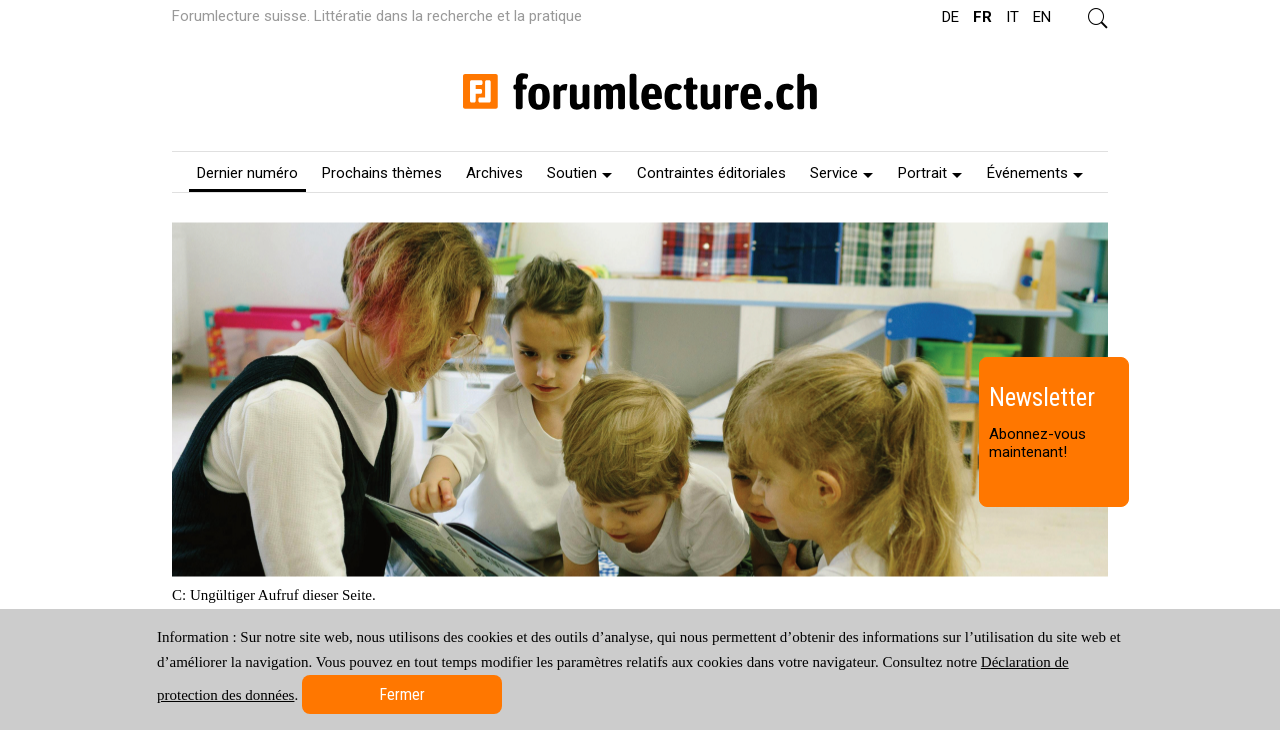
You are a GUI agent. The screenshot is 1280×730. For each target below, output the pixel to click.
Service (841, 173)
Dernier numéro (247, 173)
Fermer (402, 694)
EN (1042, 17)
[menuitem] (247, 172)
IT (1012, 17)
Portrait (930, 173)
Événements (1035, 173)
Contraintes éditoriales (711, 173)
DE (950, 17)
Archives (494, 173)
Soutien (579, 173)
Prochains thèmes (382, 173)
